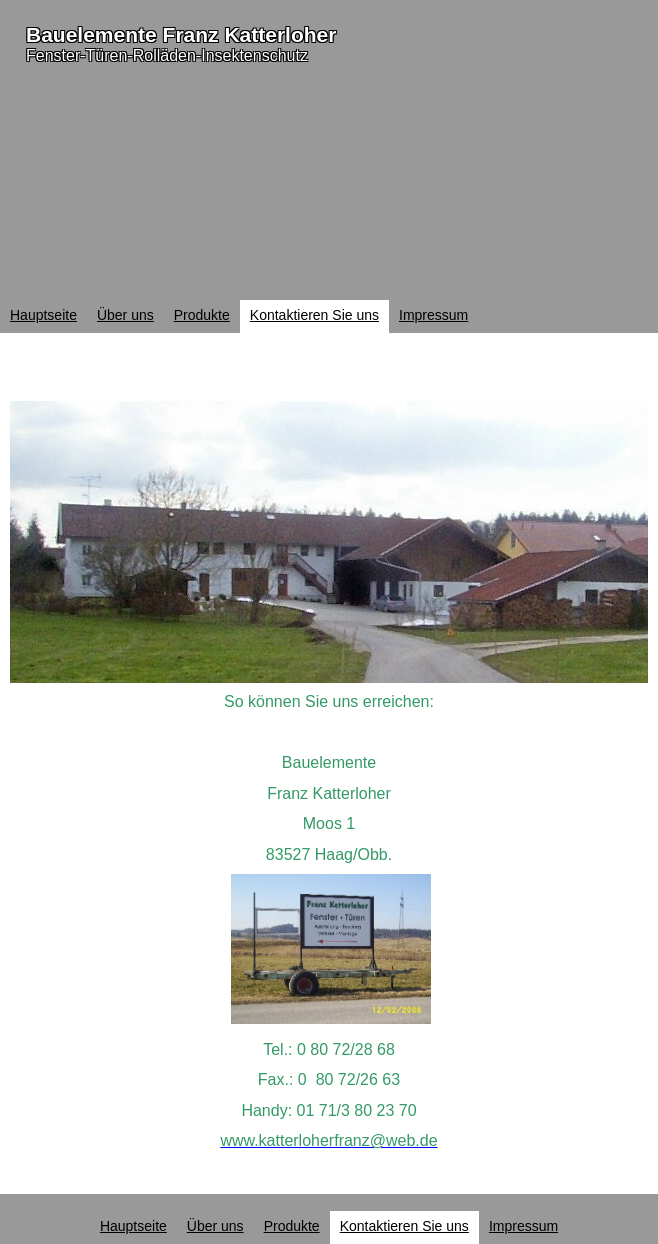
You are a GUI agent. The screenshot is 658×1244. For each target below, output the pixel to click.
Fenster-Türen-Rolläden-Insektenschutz (167, 55)
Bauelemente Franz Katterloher (181, 34)
